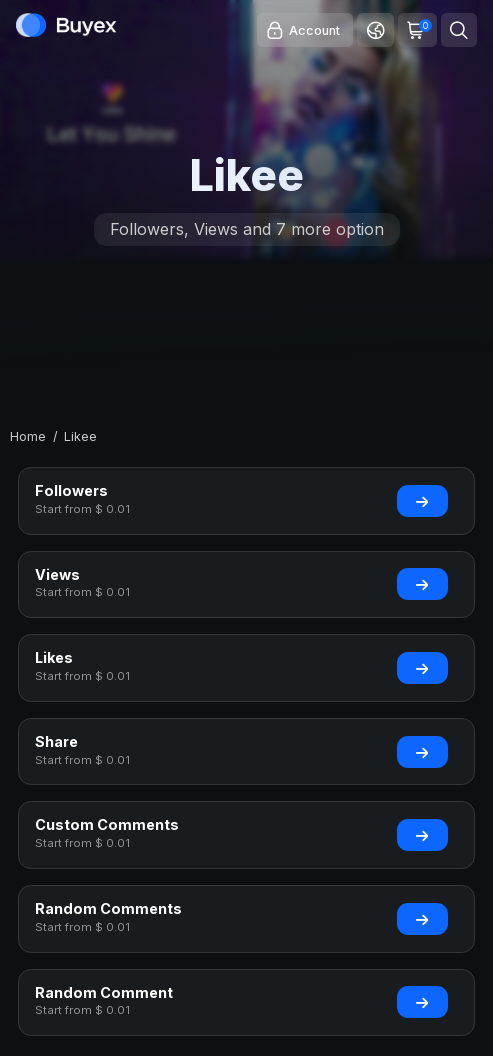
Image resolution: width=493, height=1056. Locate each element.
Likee (80, 436)
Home (28, 436)
